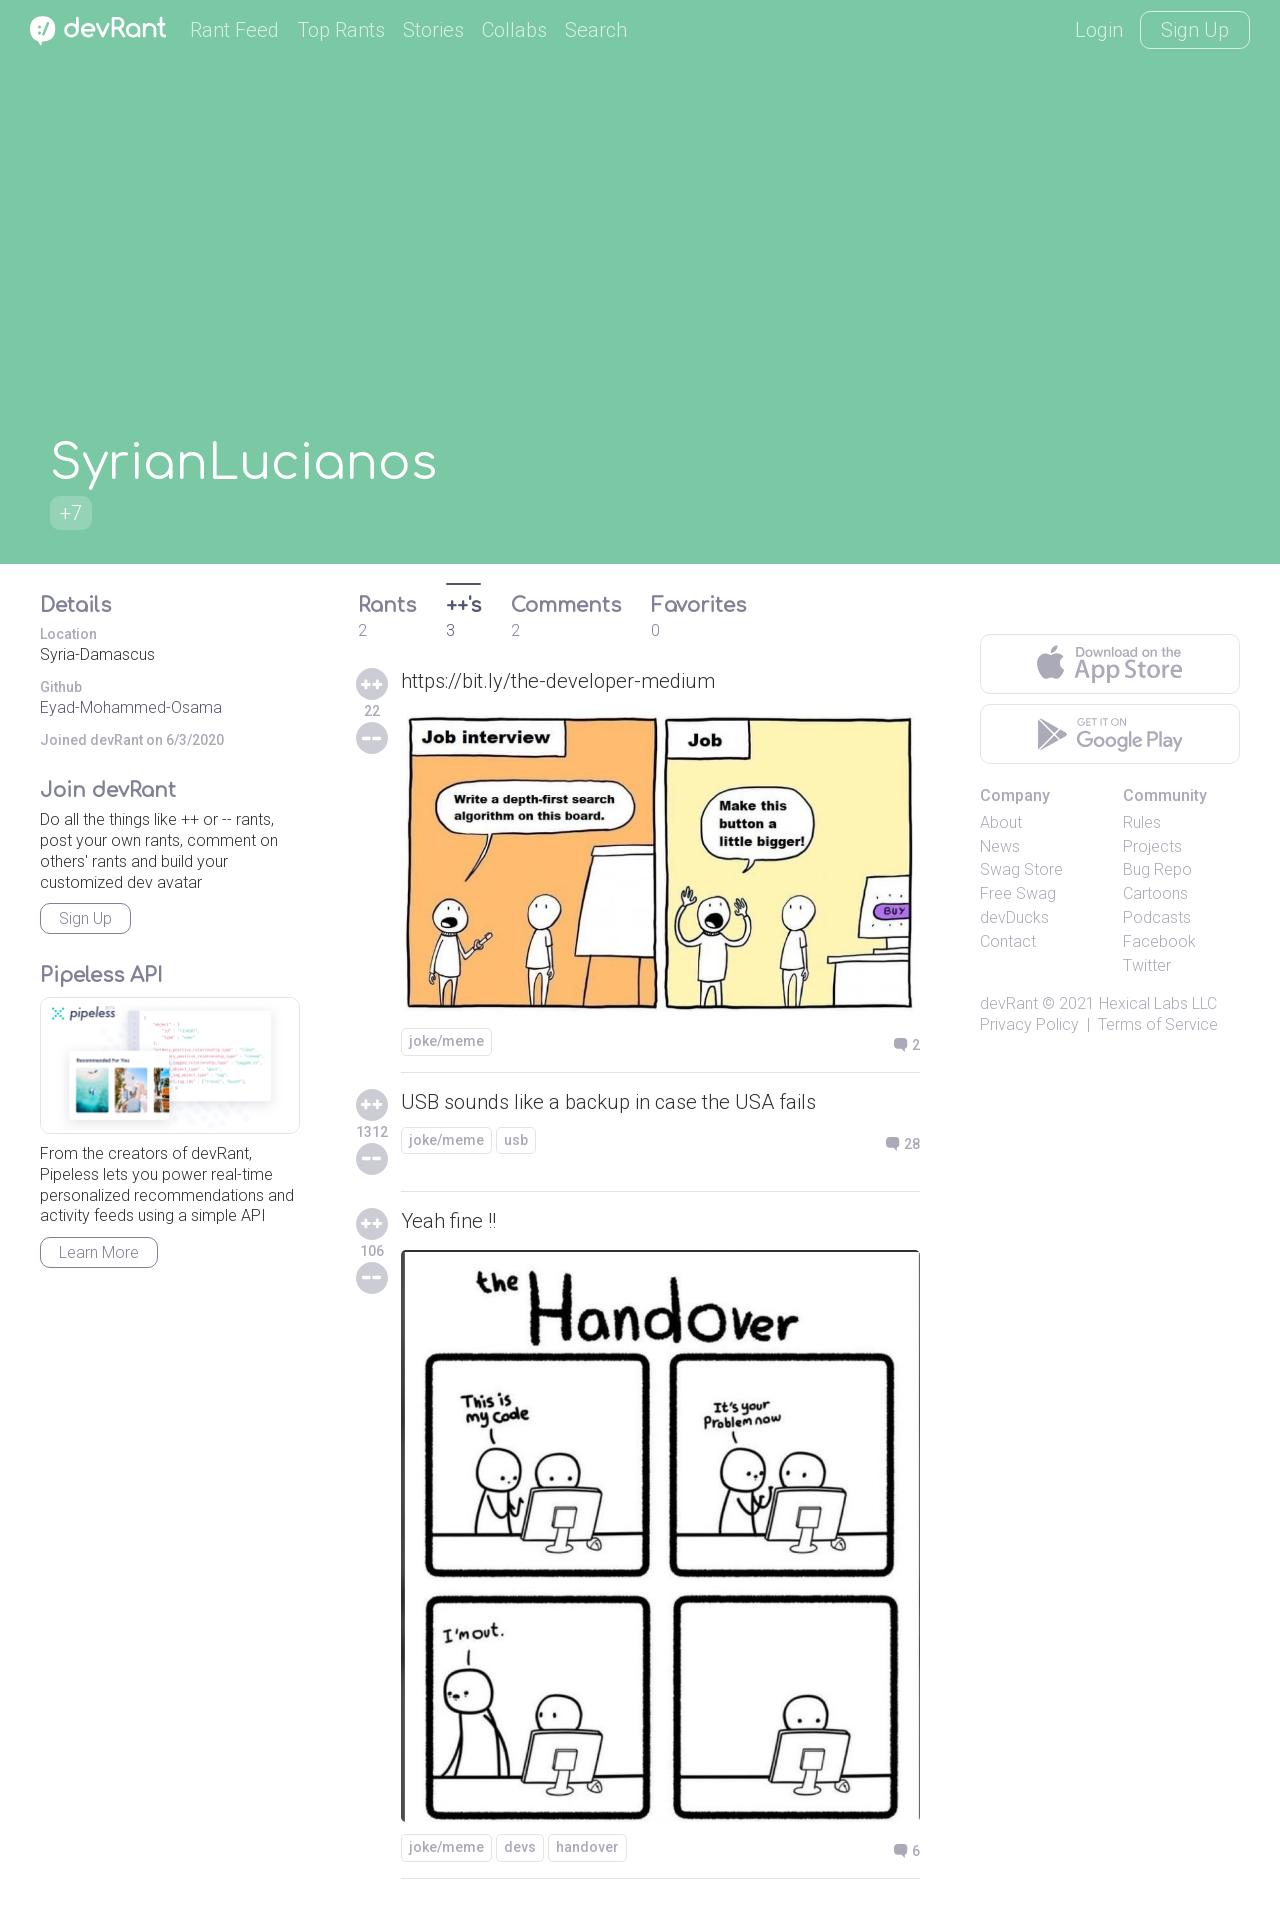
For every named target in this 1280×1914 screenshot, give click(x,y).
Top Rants (341, 30)
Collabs (514, 30)
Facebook (1159, 941)
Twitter (1147, 965)
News (1000, 846)
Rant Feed (234, 30)
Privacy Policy (1029, 1024)
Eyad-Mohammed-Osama (131, 707)
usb (516, 1140)
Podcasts (1157, 917)
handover (587, 1847)
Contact (1008, 941)
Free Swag (1018, 893)
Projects (1152, 846)
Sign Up (1195, 30)
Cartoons (1155, 893)
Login (1099, 30)
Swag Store (1021, 869)
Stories (433, 30)
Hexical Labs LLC (1158, 1003)
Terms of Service (1158, 1024)
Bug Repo (1157, 869)
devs (520, 1847)
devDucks (1014, 917)
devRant (1009, 1003)
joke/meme (446, 1041)
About (1001, 822)
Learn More (99, 1252)
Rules (1142, 822)
